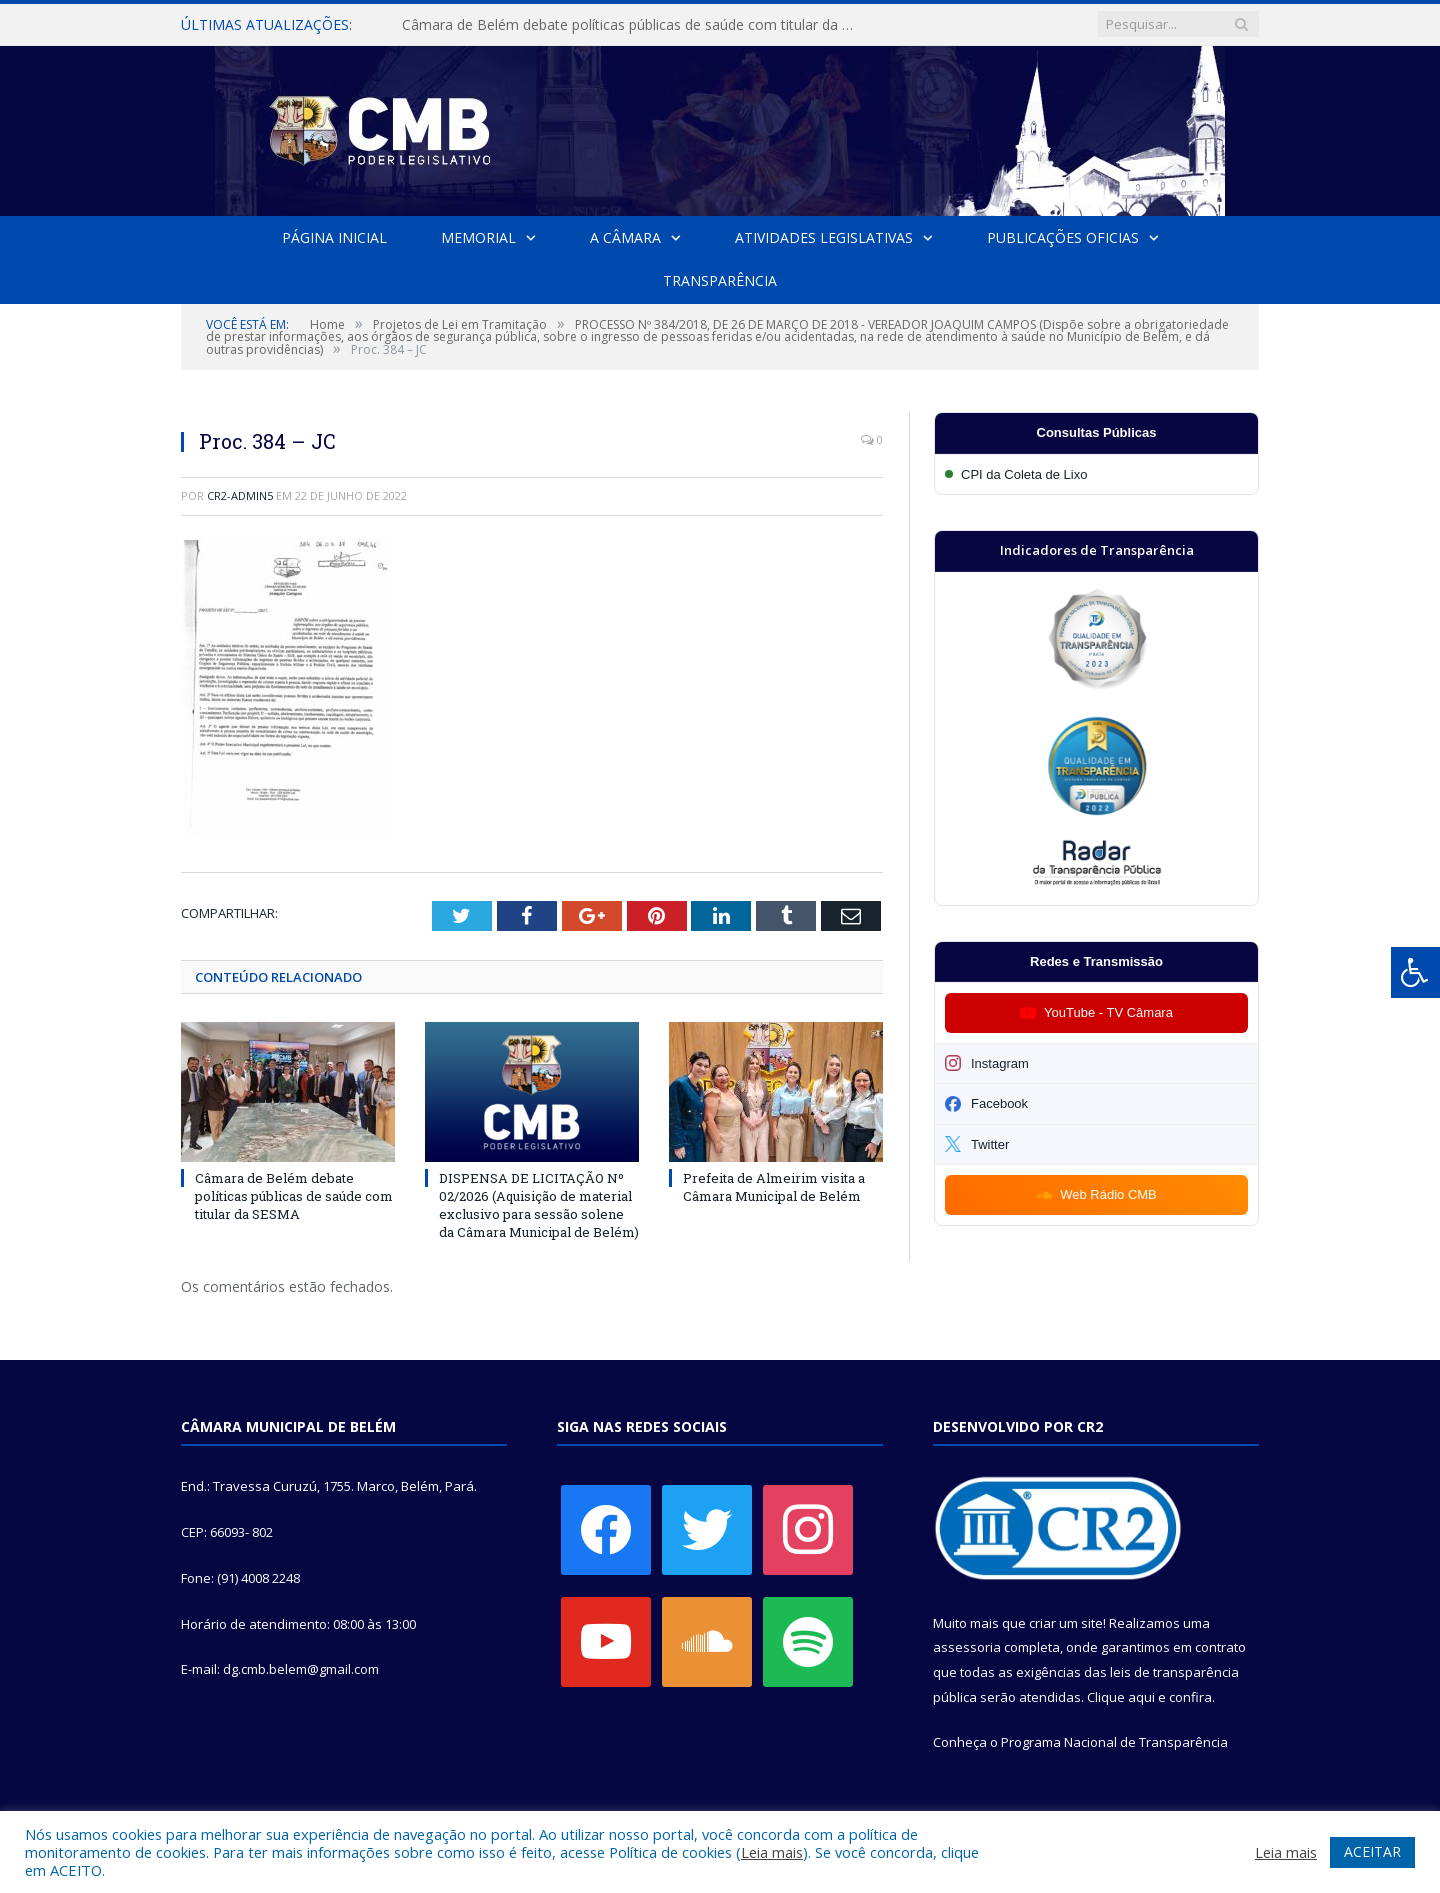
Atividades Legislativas (824, 237)
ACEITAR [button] (1372, 1851)
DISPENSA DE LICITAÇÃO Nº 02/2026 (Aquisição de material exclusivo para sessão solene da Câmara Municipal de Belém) (539, 1204)
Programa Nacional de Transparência (1114, 1742)
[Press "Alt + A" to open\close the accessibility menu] (1415, 972)
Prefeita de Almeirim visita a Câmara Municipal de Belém (774, 1186)
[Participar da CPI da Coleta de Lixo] (1096, 474)
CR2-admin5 (240, 495)
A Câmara (625, 237)
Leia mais (772, 1852)
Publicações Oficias (1063, 237)
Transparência (720, 280)
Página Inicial (334, 237)
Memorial (478, 237)
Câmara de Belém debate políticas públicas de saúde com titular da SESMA (632, 25)
